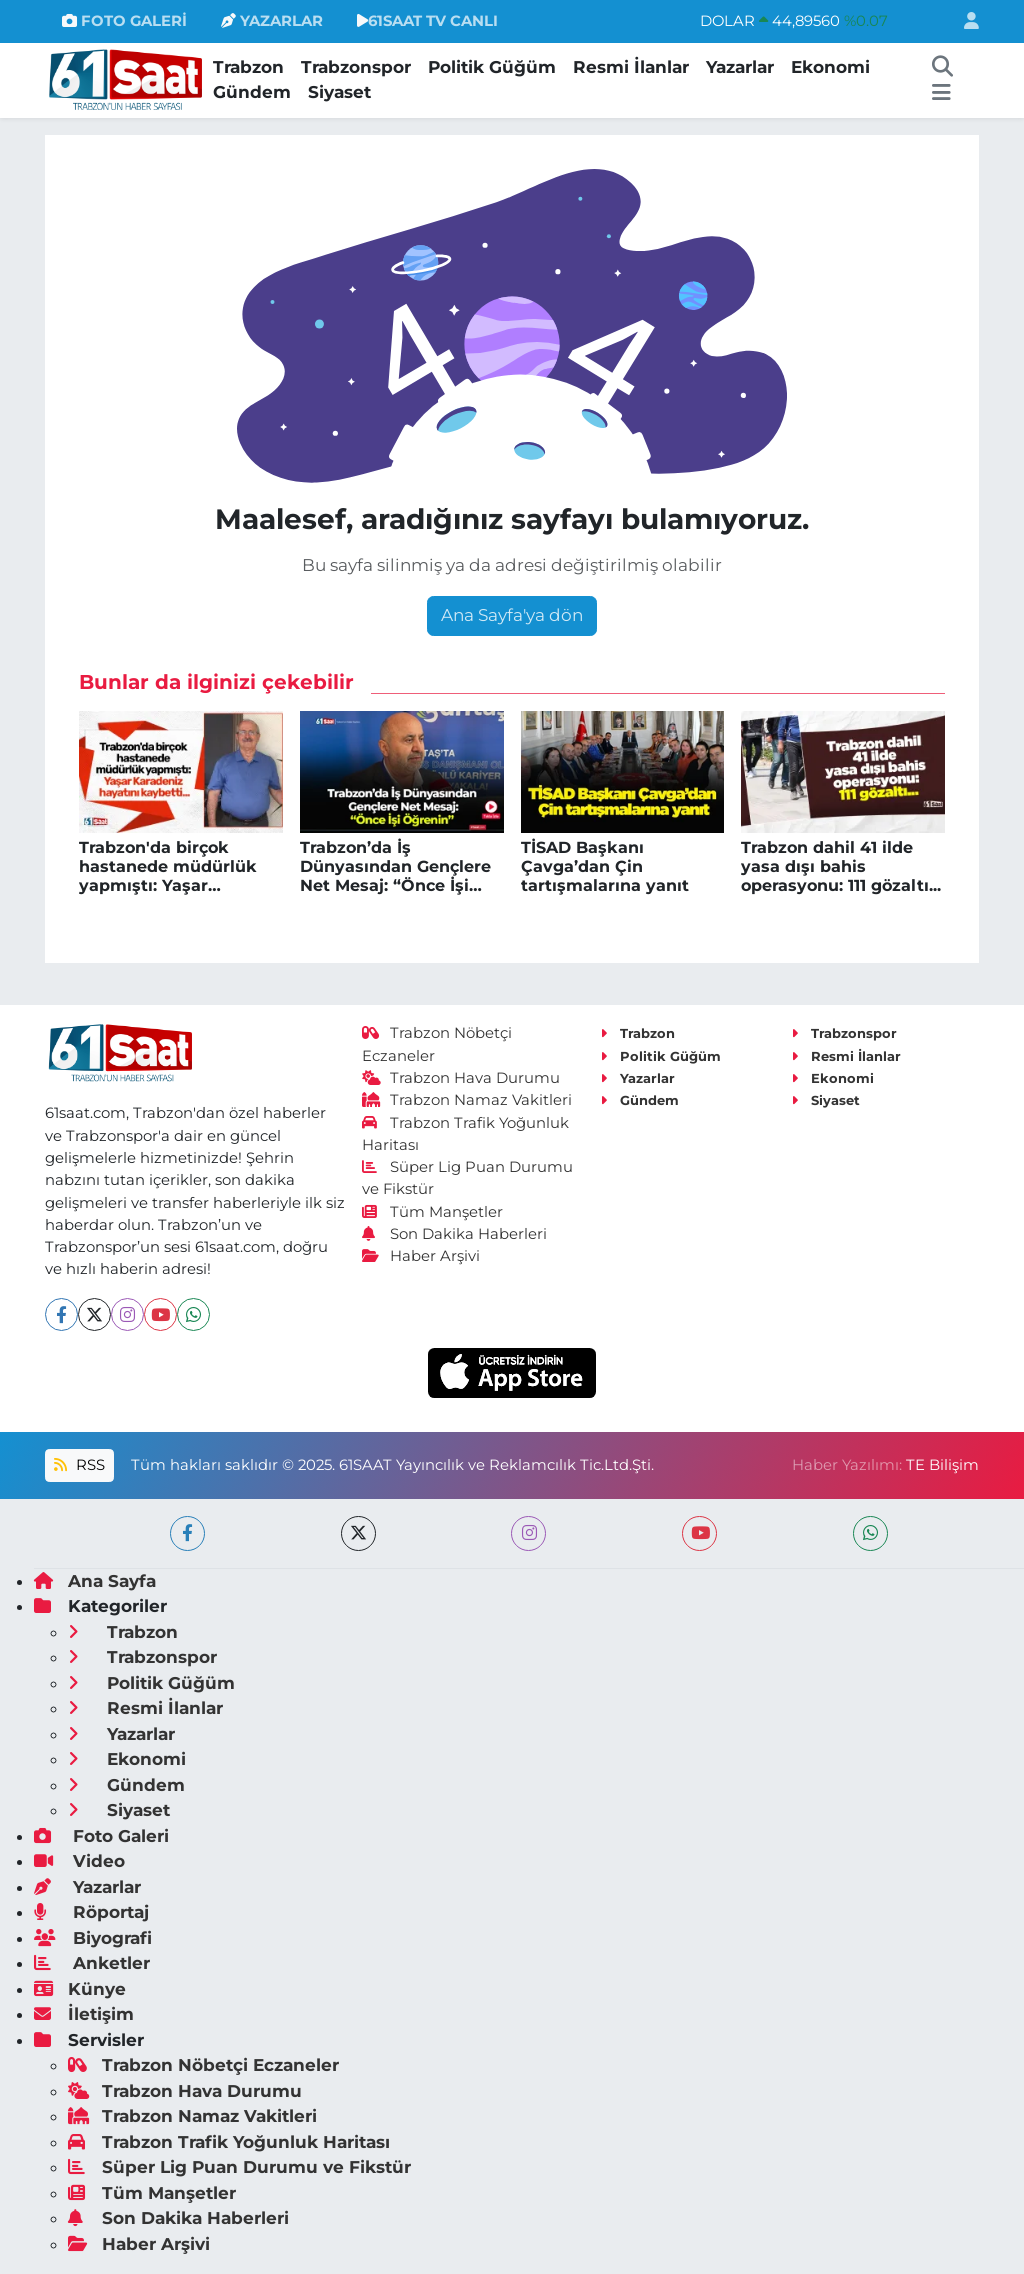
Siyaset (339, 92)
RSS (79, 1465)
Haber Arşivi (421, 1256)
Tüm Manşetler (433, 1212)
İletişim (84, 2014)
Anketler (92, 1963)
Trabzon (248, 67)
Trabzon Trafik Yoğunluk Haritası (229, 2142)
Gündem (252, 92)
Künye (80, 1989)
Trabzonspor (356, 67)
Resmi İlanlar (631, 67)
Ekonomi (830, 67)
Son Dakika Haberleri (455, 1234)
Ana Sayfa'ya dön (512, 615)
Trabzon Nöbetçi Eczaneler (203, 2065)
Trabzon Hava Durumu (461, 1078)
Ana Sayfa (95, 1581)
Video (79, 1861)
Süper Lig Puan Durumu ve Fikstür (239, 2167)
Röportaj (91, 1912)
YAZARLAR (272, 21)
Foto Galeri (101, 1836)
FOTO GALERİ (124, 21)
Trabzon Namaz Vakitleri (467, 1100)
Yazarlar (740, 67)
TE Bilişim (942, 1465)
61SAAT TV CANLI (427, 21)
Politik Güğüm (492, 67)
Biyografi (93, 1938)
